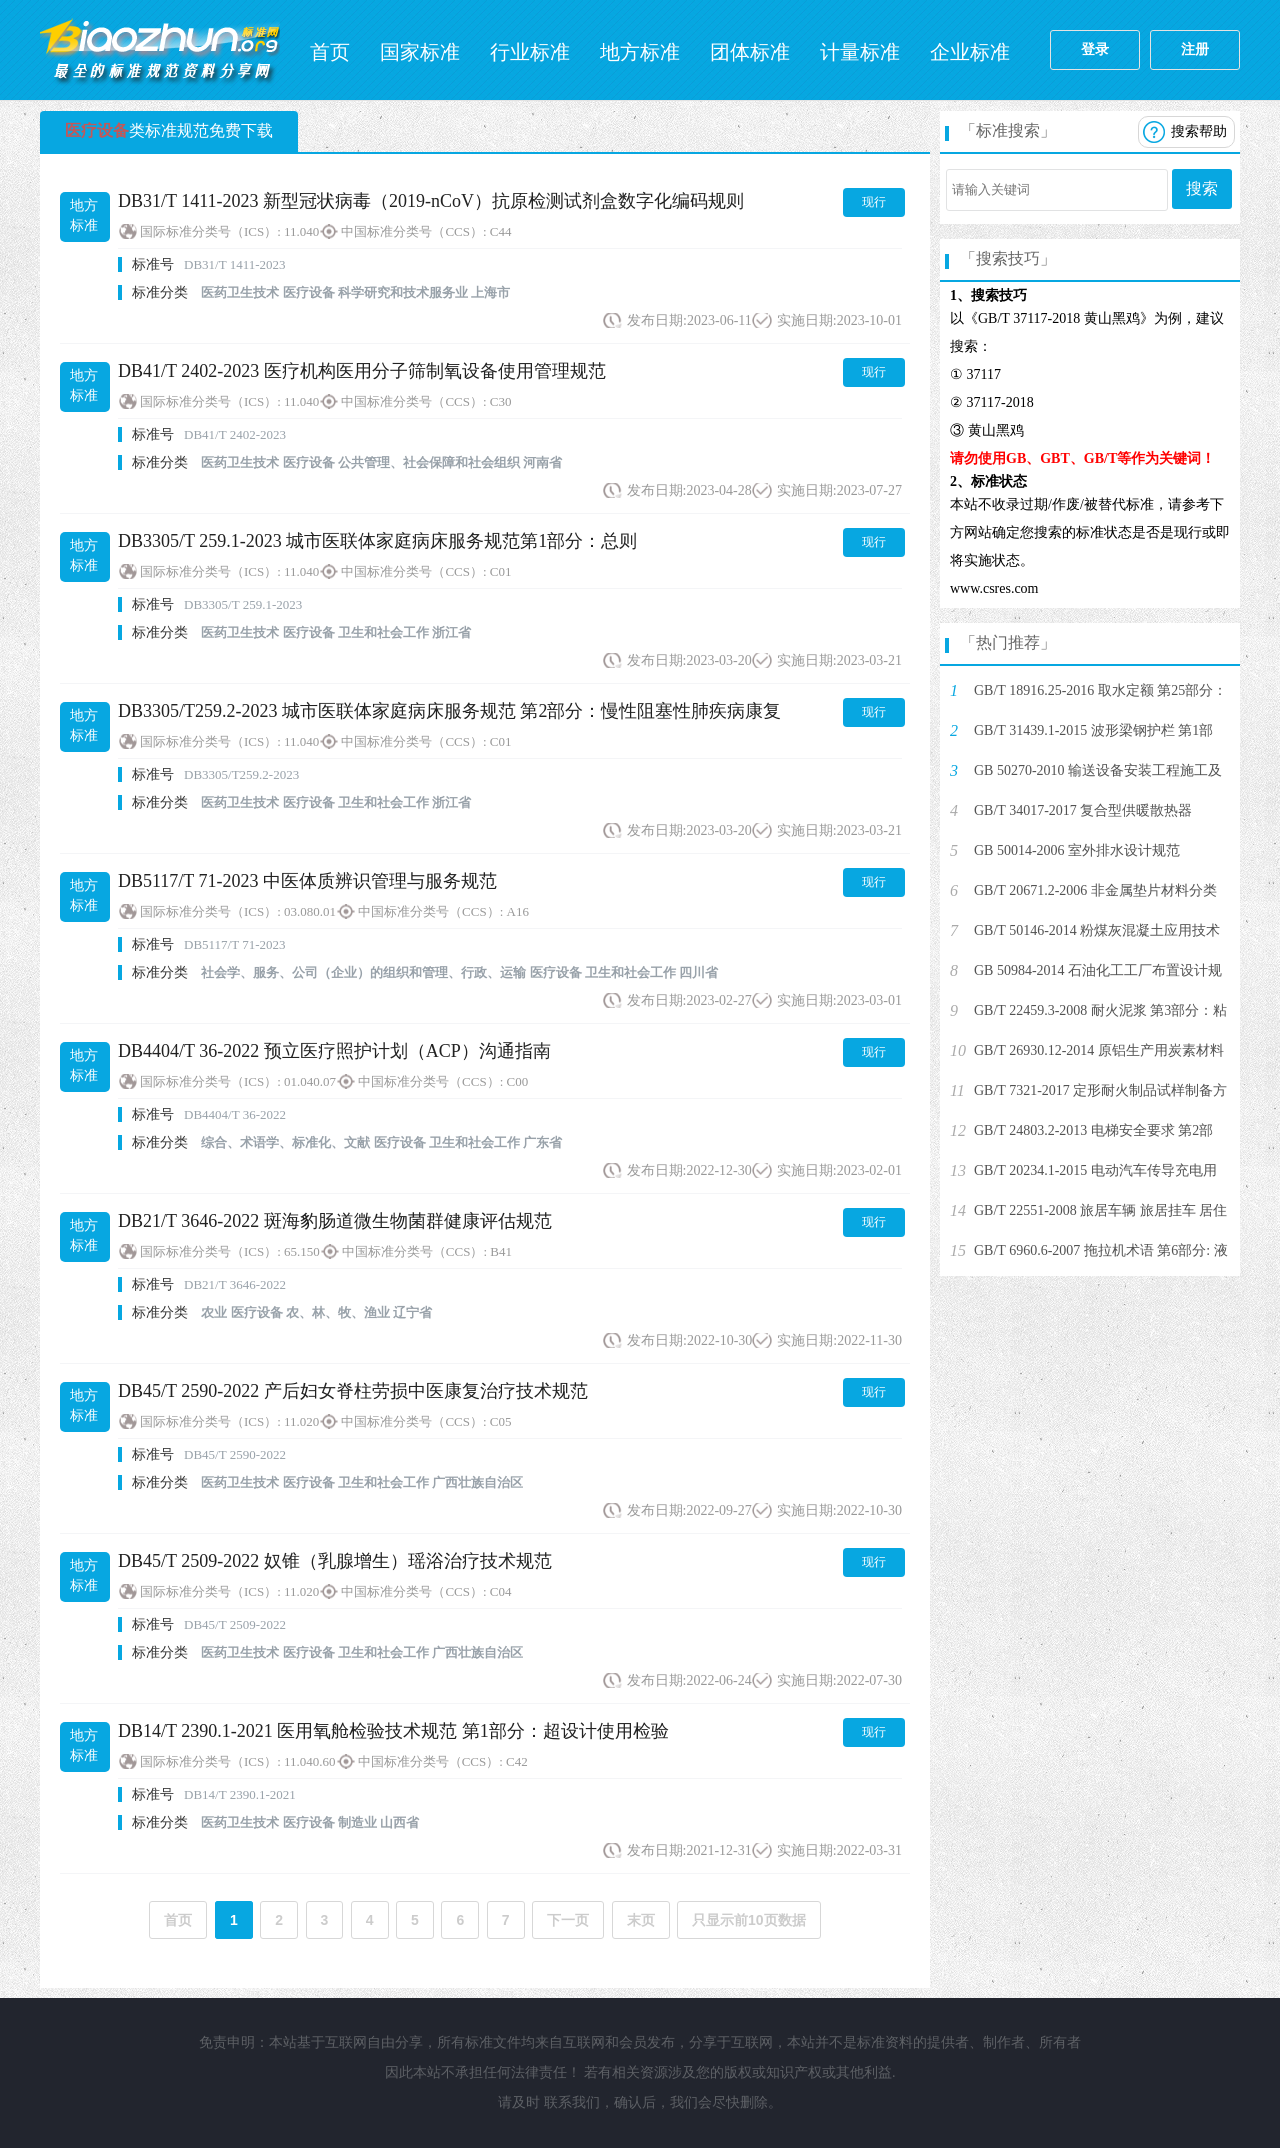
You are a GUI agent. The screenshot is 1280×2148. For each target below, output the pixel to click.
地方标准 (640, 52)
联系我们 (572, 2102)
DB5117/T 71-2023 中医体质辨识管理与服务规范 (307, 881)
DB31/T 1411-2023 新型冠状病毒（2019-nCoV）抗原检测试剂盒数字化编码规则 (431, 201)
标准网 (160, 50)
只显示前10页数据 (749, 1920)
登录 (1095, 49)
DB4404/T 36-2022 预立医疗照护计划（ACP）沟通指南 (334, 1051)
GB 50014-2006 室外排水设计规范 (1077, 850)
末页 (641, 1920)
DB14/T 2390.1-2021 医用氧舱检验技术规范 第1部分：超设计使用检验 (393, 1731)
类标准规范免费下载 (169, 130)
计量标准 (860, 52)
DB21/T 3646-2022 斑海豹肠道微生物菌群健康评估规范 (335, 1221)
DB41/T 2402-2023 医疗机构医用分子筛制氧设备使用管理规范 (362, 371)
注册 (1195, 49)
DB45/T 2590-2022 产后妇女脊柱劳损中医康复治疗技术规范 (353, 1391)
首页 (330, 52)
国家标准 (420, 52)
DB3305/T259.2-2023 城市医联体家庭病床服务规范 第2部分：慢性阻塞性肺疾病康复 (450, 711)
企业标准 (970, 52)
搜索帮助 (1199, 131)
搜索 (1202, 188)
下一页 (568, 1920)
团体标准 (750, 52)
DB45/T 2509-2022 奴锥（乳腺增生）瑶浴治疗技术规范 (335, 1561)
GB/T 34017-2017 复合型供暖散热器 (1083, 810)
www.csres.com (994, 588)
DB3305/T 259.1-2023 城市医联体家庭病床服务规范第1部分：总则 (377, 541)
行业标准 (530, 52)
